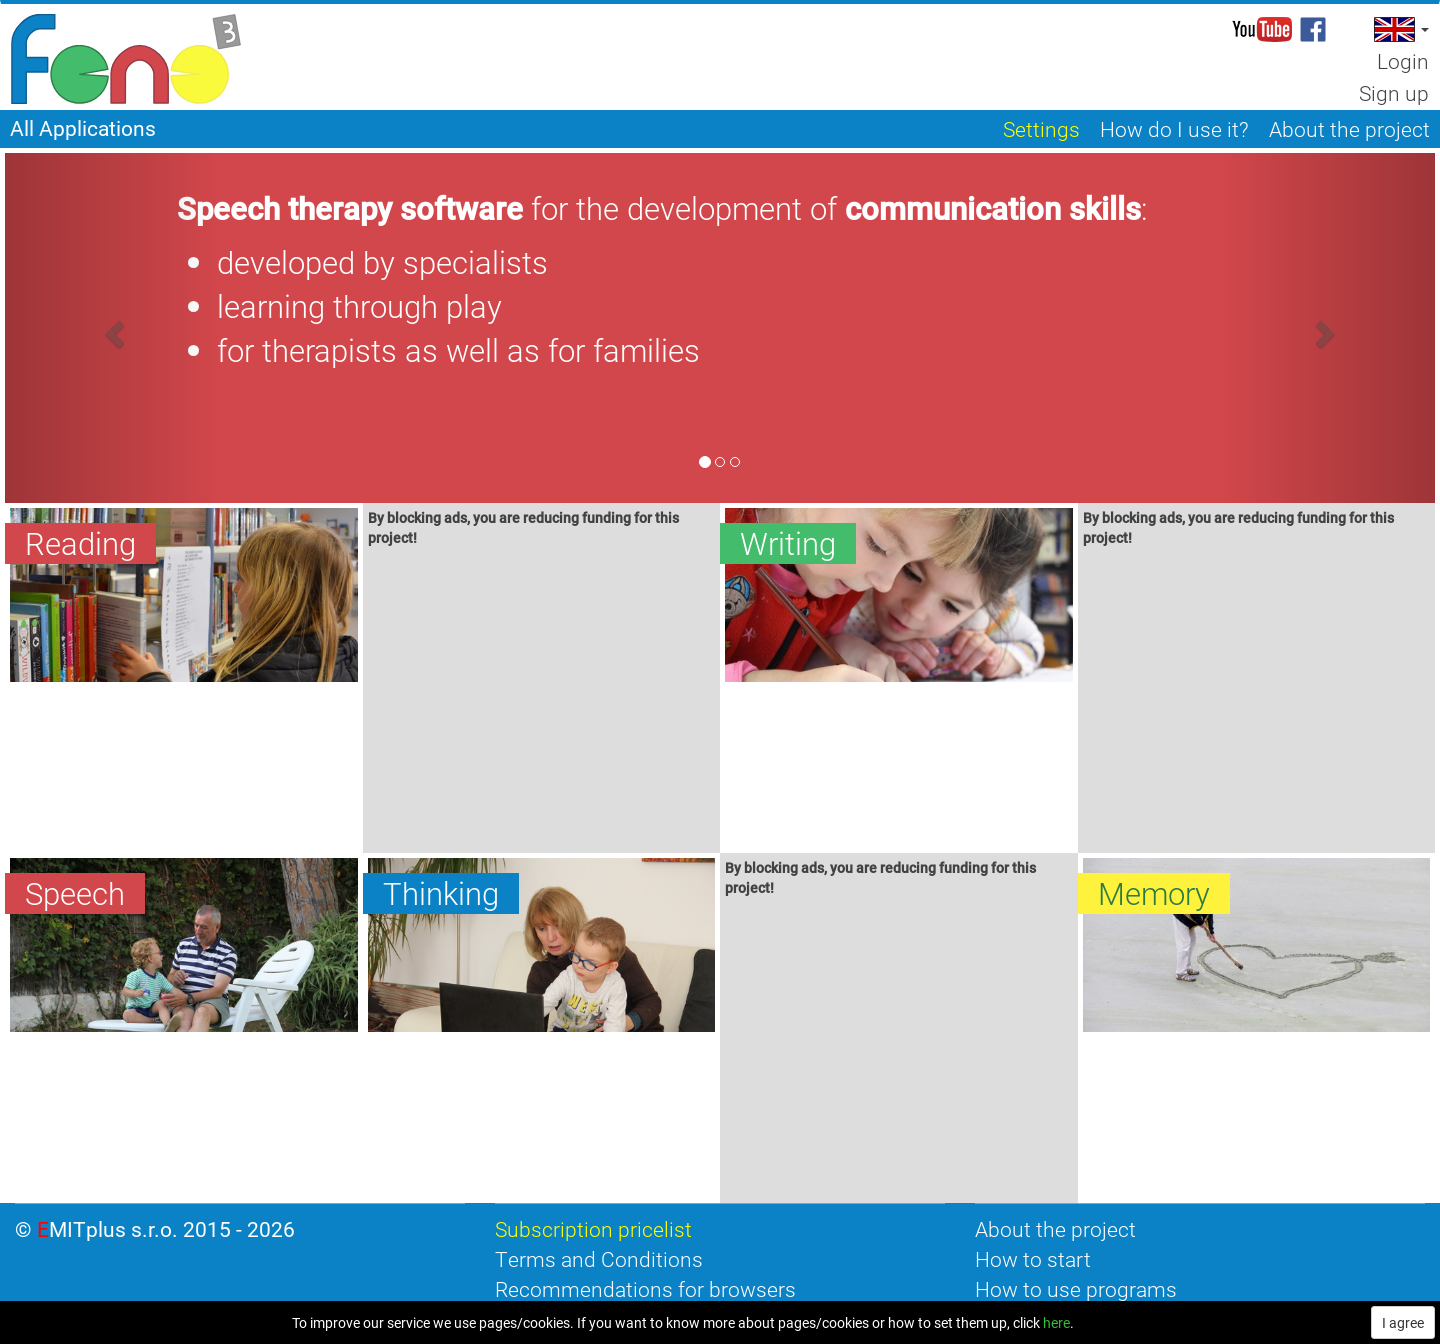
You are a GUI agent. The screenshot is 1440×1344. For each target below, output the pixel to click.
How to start (1033, 1259)
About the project (1055, 1229)
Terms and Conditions (599, 1259)
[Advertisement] (542, 703)
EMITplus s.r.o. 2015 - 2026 (166, 1229)
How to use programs (1076, 1289)
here (1056, 1322)
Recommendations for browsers (645, 1289)
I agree (1403, 1322)
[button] (1399, 29)
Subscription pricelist (593, 1229)
